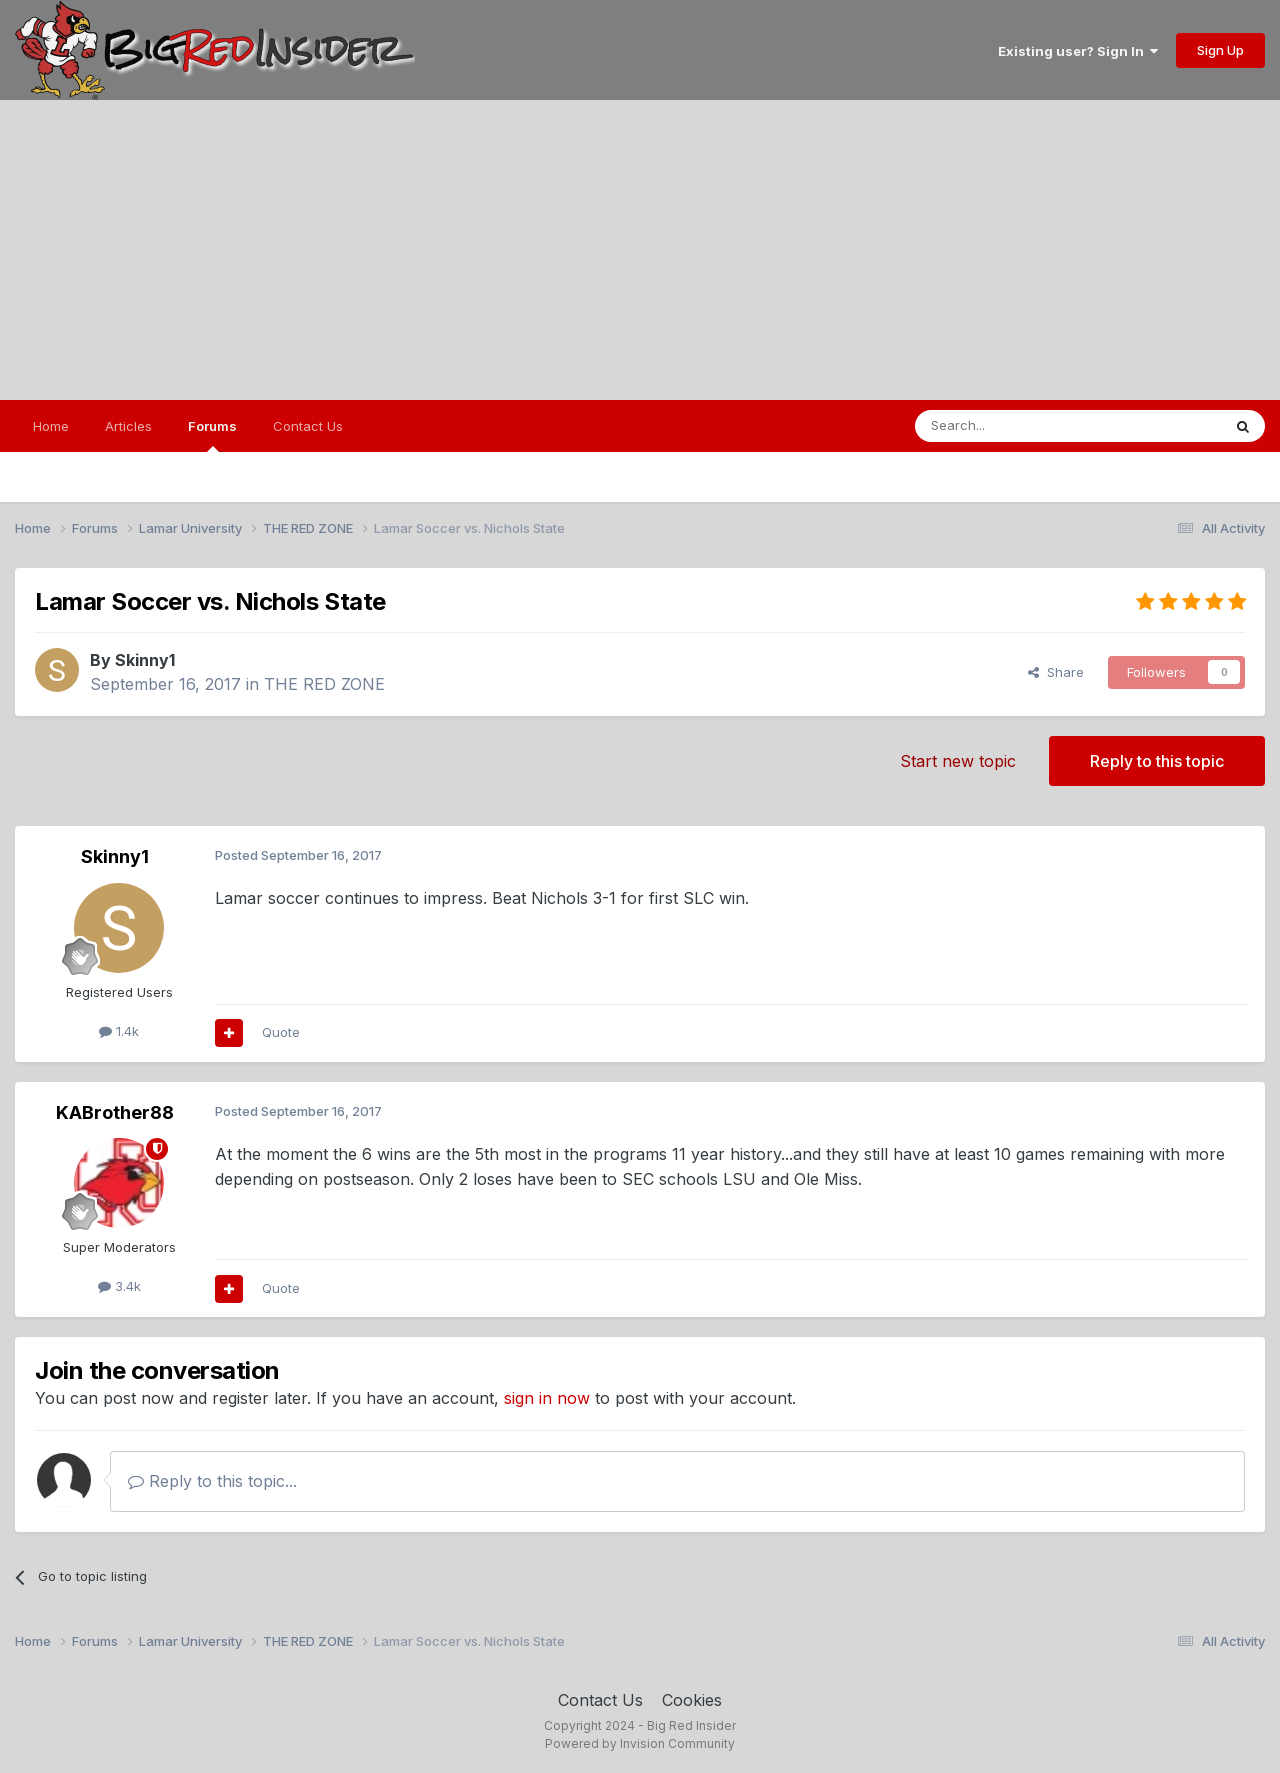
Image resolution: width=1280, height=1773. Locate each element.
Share (1056, 672)
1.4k (119, 1031)
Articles (128, 426)
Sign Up (1220, 50)
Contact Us (308, 426)
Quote (281, 1032)
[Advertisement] (640, 250)
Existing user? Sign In (1078, 51)
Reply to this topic (1157, 761)
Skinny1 (145, 660)
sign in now (547, 1398)
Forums (212, 435)
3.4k (119, 1286)
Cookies (692, 1700)
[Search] (1017, 426)
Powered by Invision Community (640, 1743)
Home (51, 426)
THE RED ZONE (324, 684)
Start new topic (958, 761)
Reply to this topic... (212, 1481)
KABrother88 (115, 1112)
